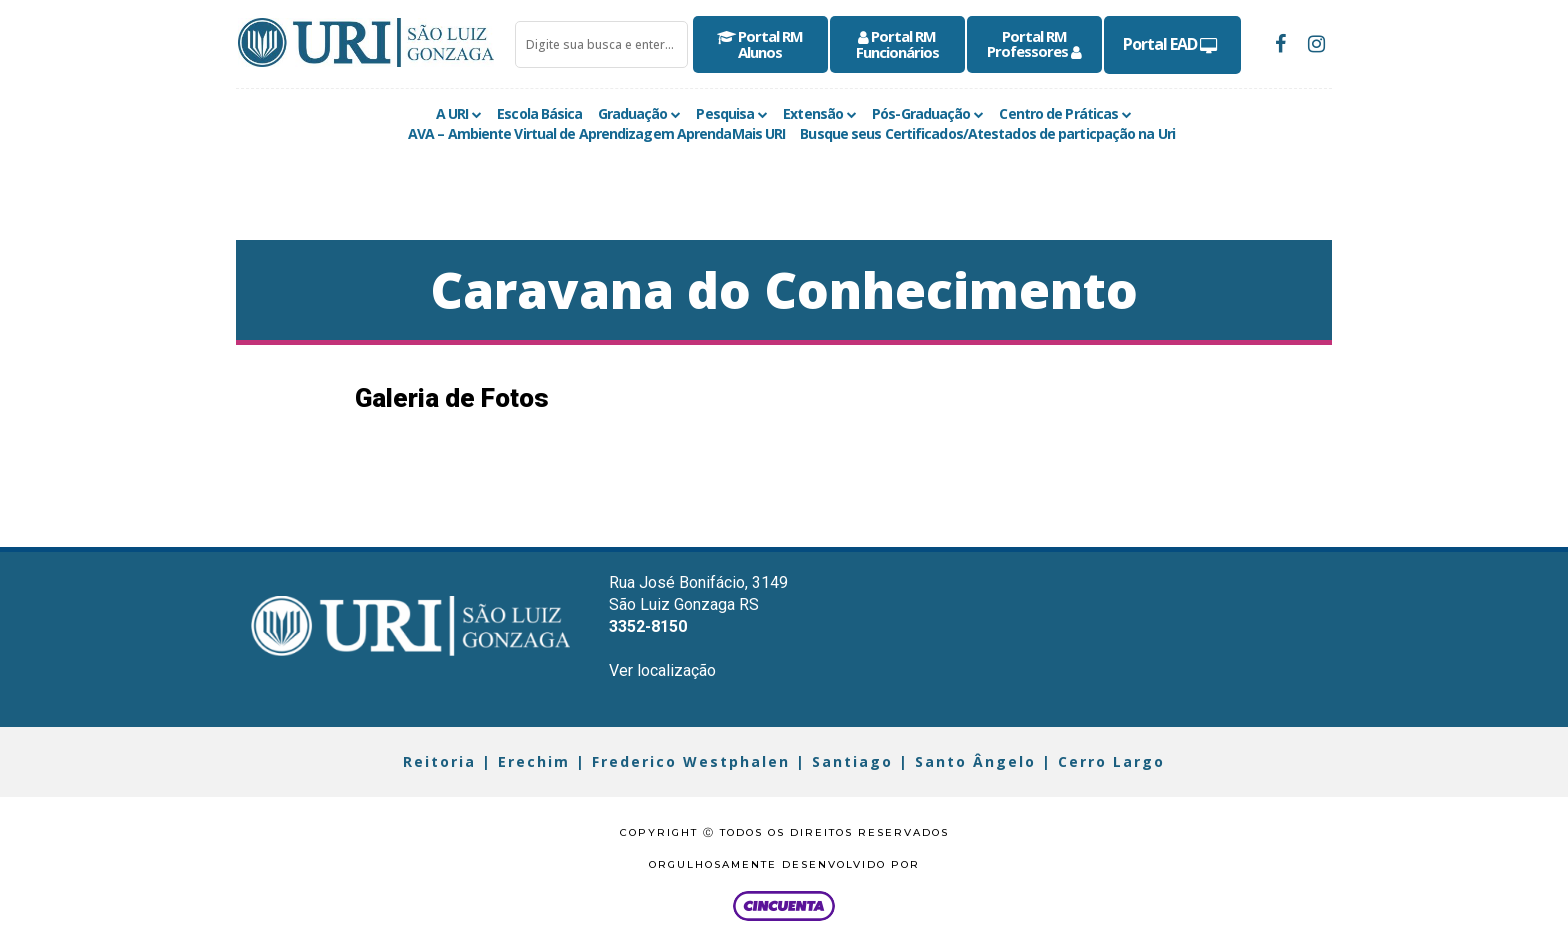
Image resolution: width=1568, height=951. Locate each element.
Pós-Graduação (921, 113)
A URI (452, 113)
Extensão (813, 113)
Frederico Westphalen (691, 761)
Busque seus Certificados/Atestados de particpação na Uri (987, 133)
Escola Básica (539, 113)
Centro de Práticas (1058, 113)
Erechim (534, 761)
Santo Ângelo (975, 761)
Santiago (852, 761)
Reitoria (439, 761)
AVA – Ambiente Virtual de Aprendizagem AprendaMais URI (596, 133)
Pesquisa (725, 113)
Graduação (633, 113)
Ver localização (662, 670)
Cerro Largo (1111, 761)
